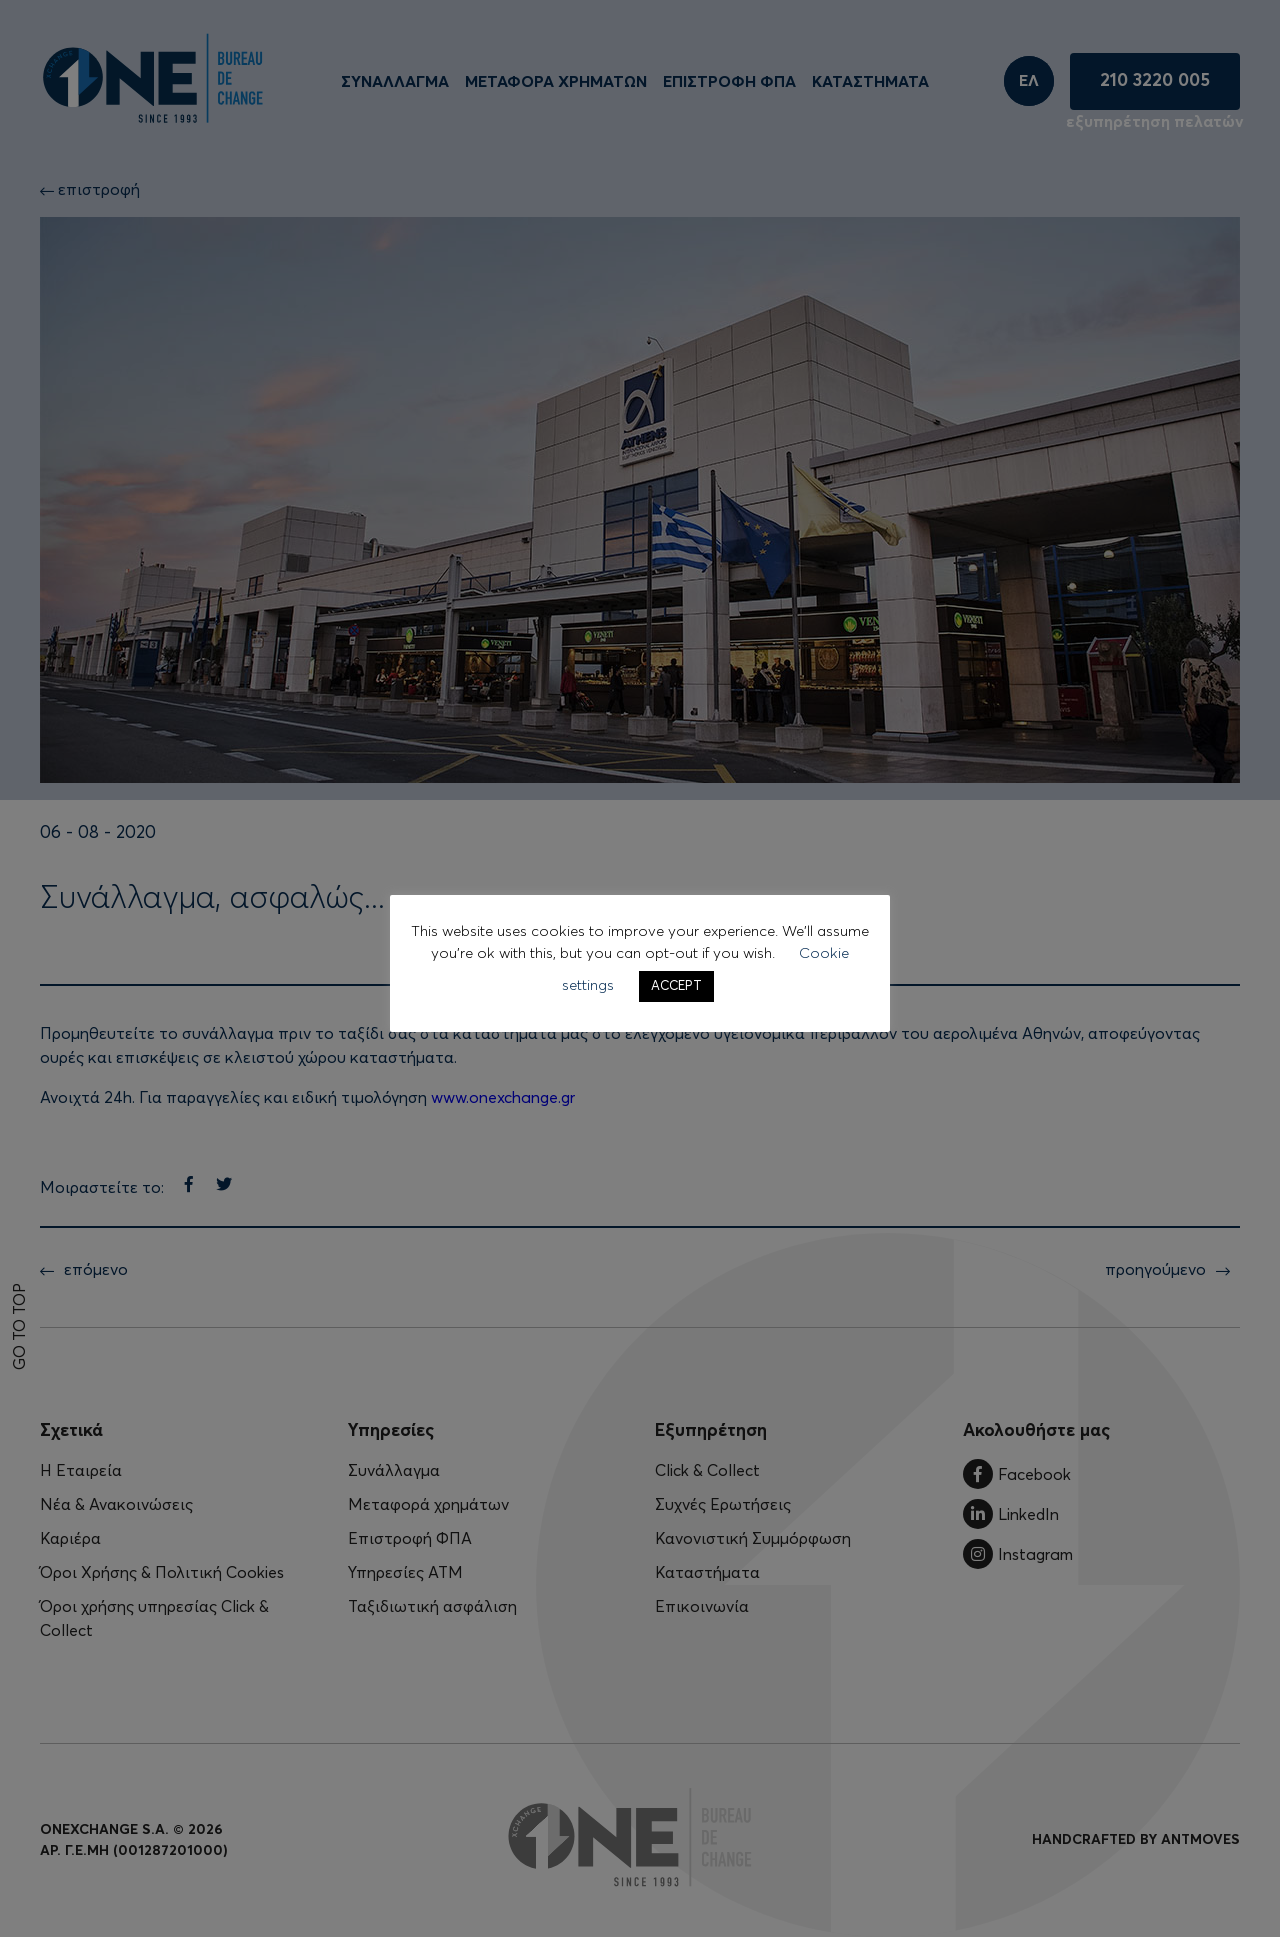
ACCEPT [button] (676, 986)
